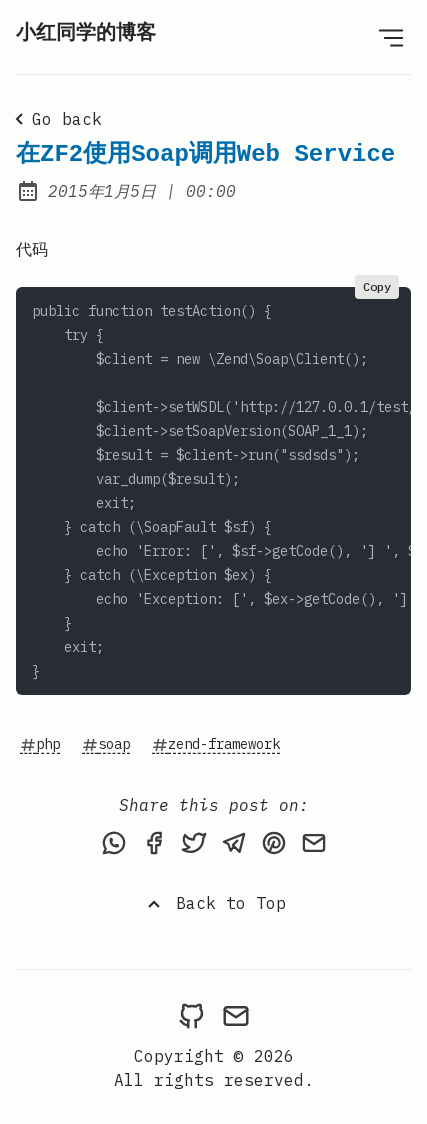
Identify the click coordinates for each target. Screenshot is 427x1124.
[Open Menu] (391, 37)
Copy (377, 286)
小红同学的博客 (86, 33)
